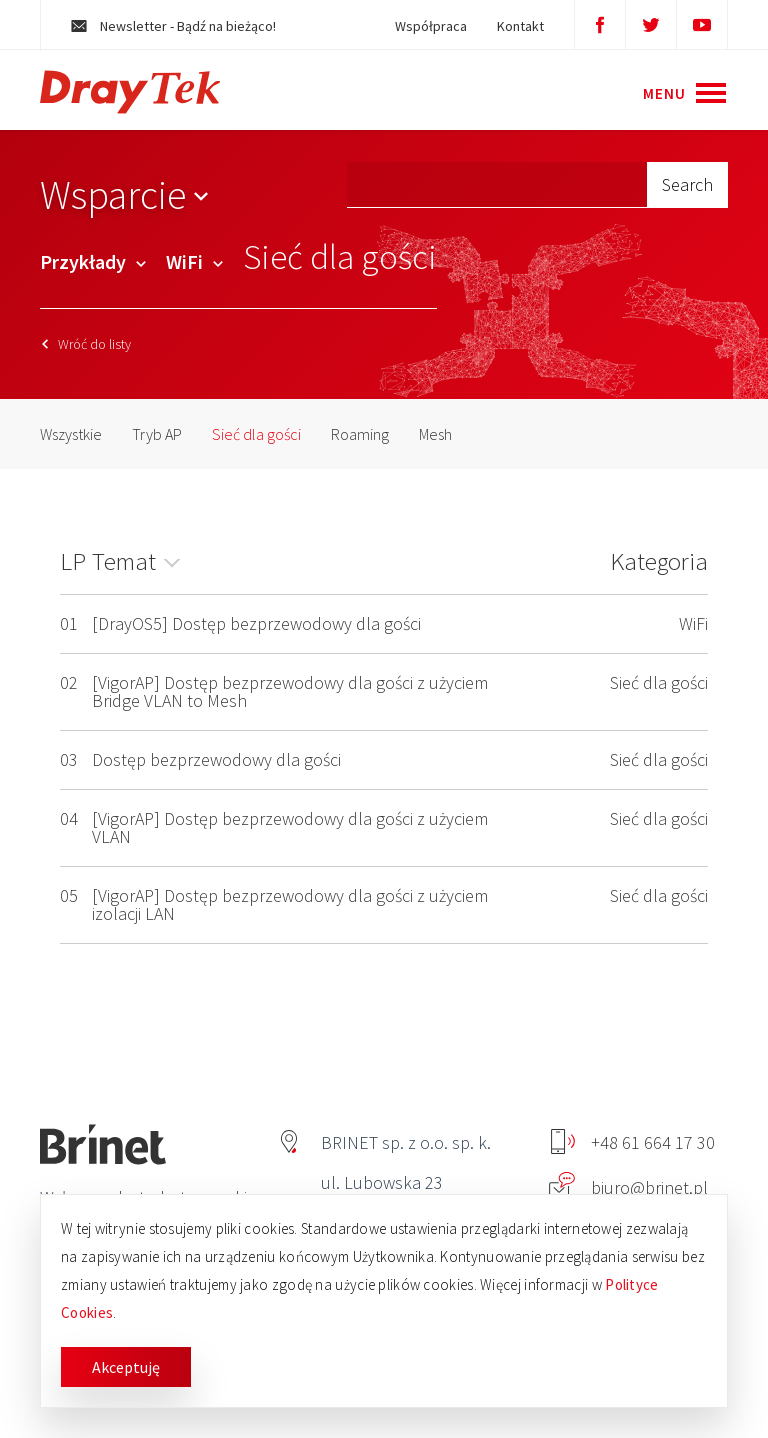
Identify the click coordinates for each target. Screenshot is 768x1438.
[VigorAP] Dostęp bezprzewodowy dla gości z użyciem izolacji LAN (290, 904)
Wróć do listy (86, 344)
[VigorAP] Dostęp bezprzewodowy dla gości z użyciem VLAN (290, 827)
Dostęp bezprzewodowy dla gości (216, 759)
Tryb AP (157, 434)
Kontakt (520, 26)
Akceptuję (126, 1367)
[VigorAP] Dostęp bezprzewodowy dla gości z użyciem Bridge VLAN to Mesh (290, 691)
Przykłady (93, 261)
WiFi (194, 261)
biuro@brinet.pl (628, 1187)
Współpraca (431, 26)
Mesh (435, 434)
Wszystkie (71, 434)
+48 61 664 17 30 (633, 1142)
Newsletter (173, 26)
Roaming (360, 434)
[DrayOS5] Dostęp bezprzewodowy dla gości (256, 623)
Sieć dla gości (256, 434)
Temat (124, 561)
